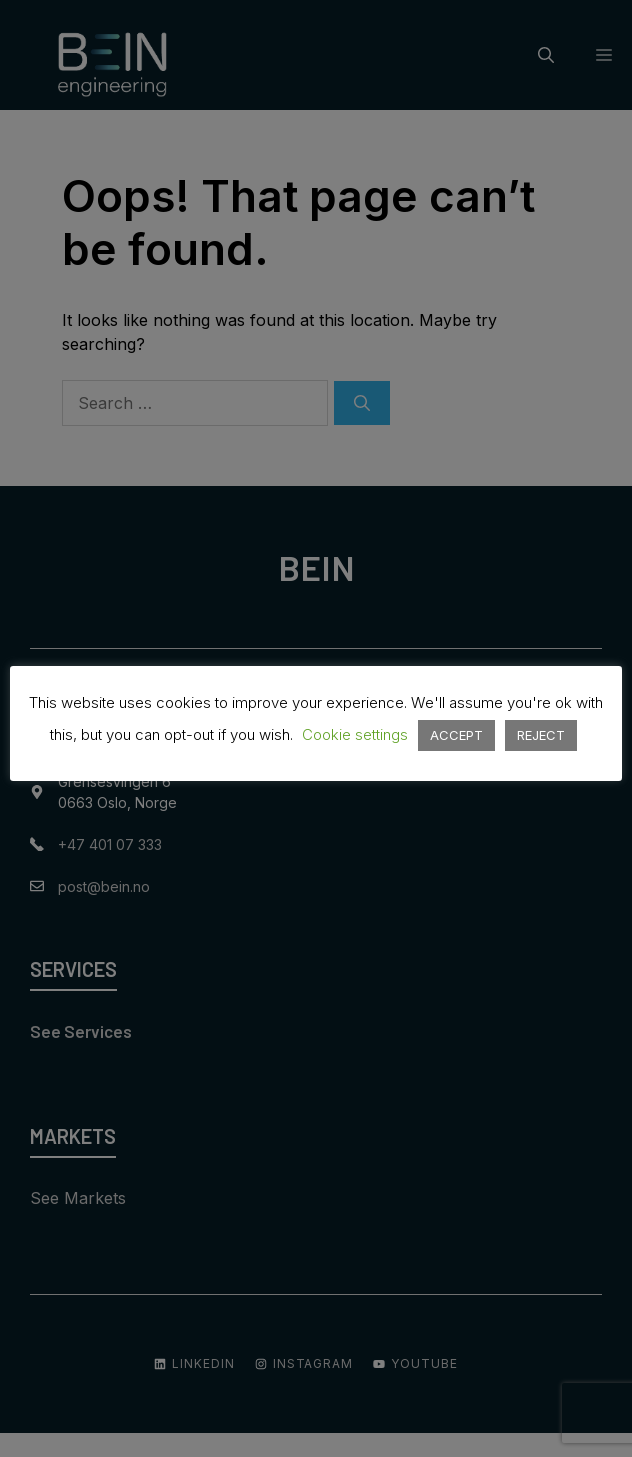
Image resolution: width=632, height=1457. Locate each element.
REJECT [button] (541, 735)
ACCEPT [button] (456, 735)
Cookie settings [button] (355, 734)
